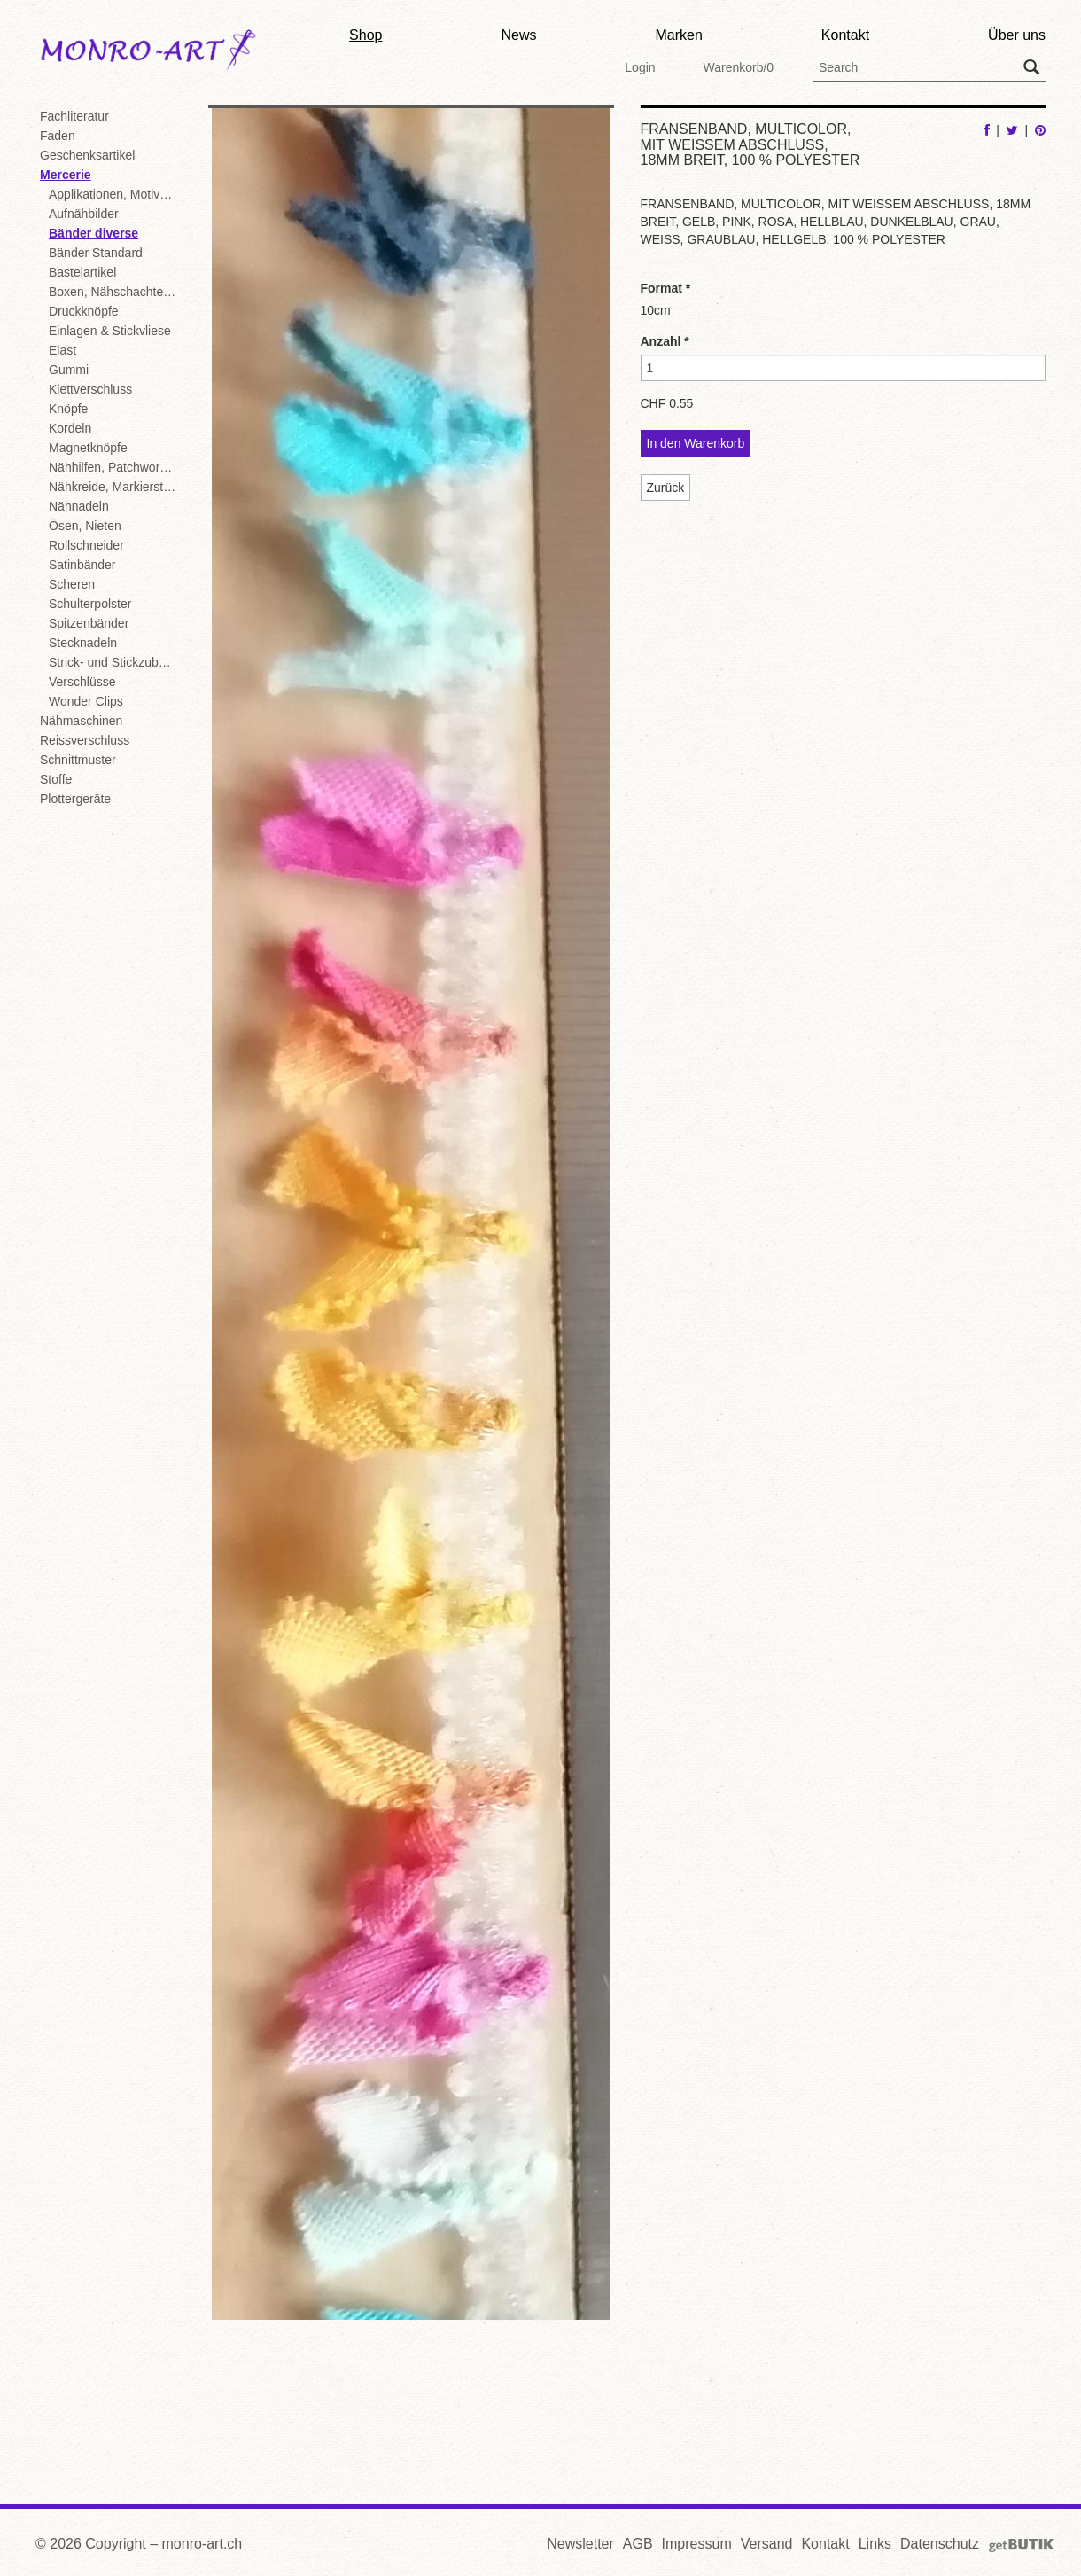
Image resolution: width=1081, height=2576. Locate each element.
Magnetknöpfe (88, 448)
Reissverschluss (84, 740)
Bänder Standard (96, 253)
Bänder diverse (93, 233)
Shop (365, 35)
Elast (62, 350)
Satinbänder (82, 565)
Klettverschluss (90, 389)
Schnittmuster (78, 760)
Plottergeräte (75, 799)
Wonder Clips (86, 701)
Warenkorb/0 (738, 67)
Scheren (72, 584)
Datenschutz (939, 2543)
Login (640, 67)
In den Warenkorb (696, 443)
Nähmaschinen (81, 721)
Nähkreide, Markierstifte (114, 487)
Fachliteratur (74, 116)
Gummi (69, 370)
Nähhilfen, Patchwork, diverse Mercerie (115, 467)
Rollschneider (86, 545)
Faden (57, 136)
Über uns (1017, 35)
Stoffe (56, 779)
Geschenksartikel (87, 155)
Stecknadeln (83, 643)
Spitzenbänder (88, 623)
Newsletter (580, 2543)
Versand (767, 2543)
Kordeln (70, 428)
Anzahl (665, 341)
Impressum (697, 2543)
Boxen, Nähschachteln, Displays (115, 292)
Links (875, 2543)
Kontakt (845, 35)
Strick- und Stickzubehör (115, 662)
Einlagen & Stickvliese (110, 331)
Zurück (666, 487)
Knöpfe (68, 409)
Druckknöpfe (84, 311)
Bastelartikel (82, 272)
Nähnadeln (79, 506)
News (518, 35)
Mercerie (65, 175)
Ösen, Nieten (85, 526)
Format (666, 288)
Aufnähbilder (84, 214)
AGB (638, 2543)
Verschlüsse (82, 682)
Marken (678, 35)
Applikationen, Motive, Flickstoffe (115, 194)
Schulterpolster (90, 604)
